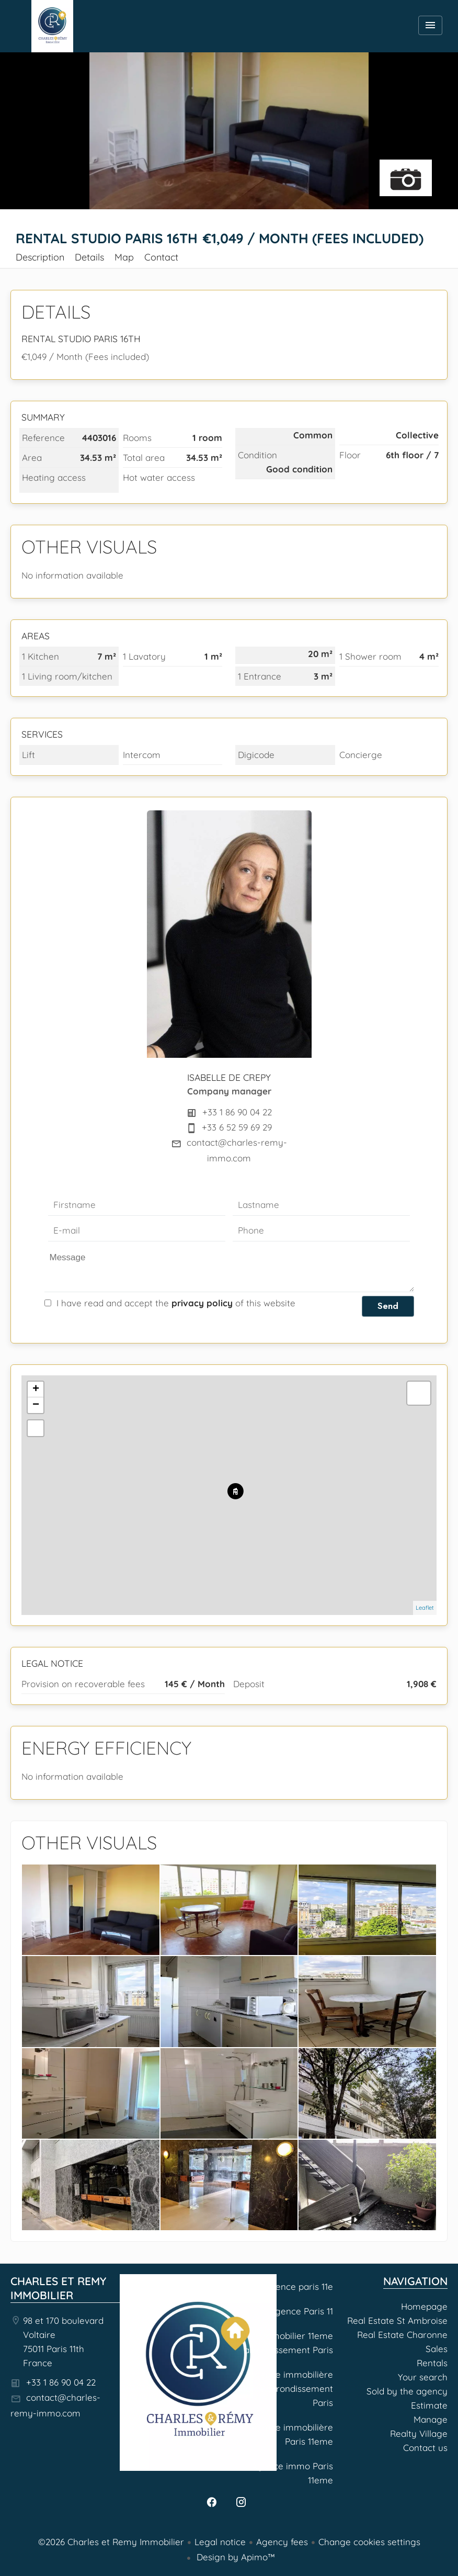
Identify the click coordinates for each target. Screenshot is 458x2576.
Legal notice (220, 2541)
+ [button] (35, 1389)
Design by (234, 2556)
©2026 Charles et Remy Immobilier (111, 2541)
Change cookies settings (369, 2541)
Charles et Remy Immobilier (58, 2288)
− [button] (35, 1405)
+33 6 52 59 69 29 (237, 1127)
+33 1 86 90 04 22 (237, 1111)
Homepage (52, 26)
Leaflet (425, 1607)
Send (387, 1306)
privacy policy (202, 1302)
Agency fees (282, 2541)
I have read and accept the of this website (175, 1302)
